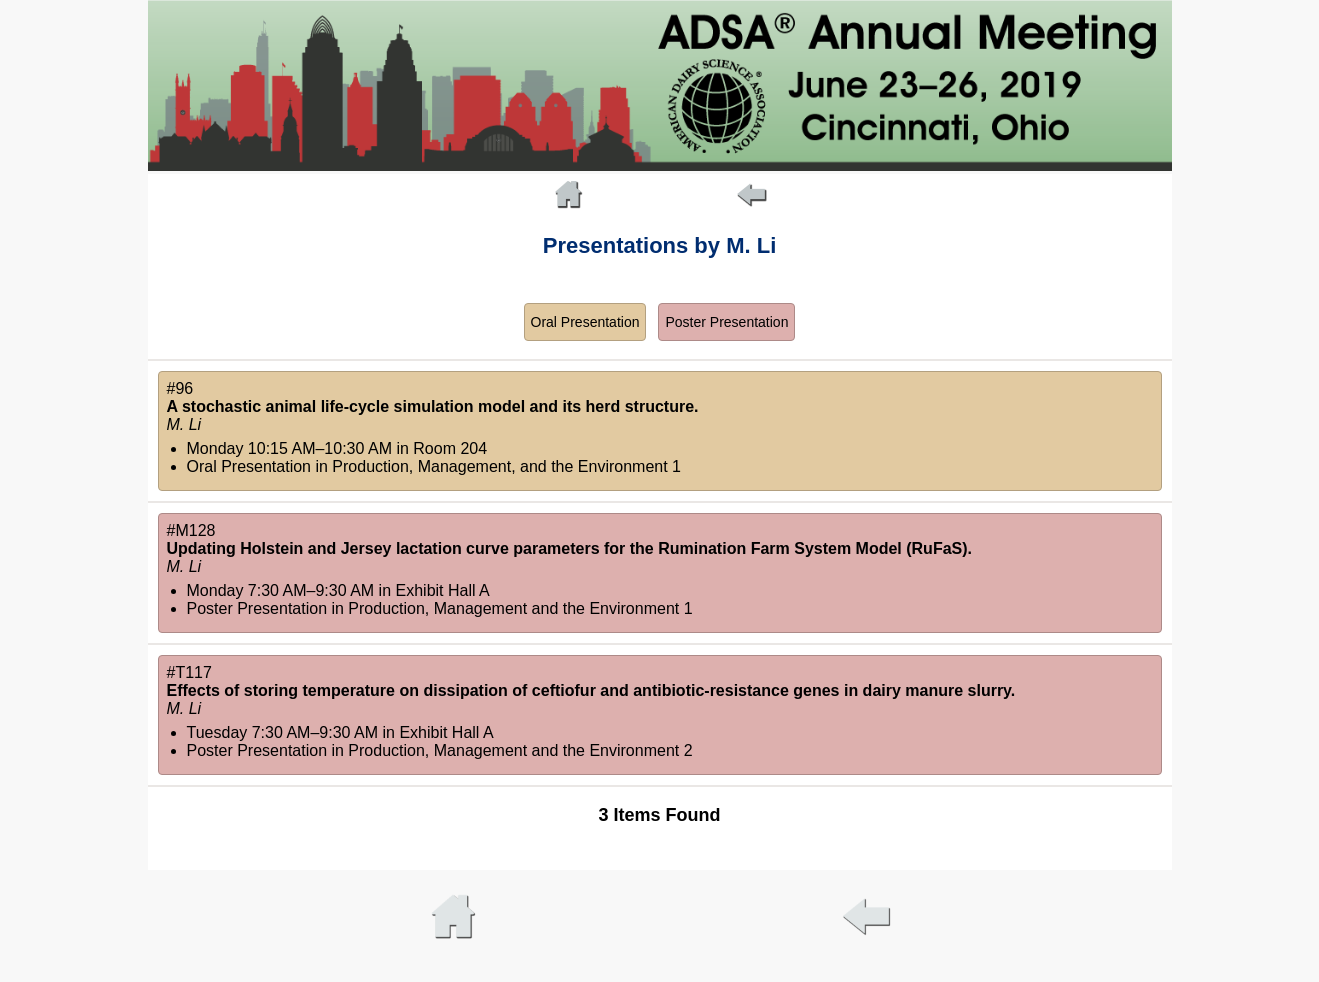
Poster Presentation (726, 322)
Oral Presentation (585, 322)
